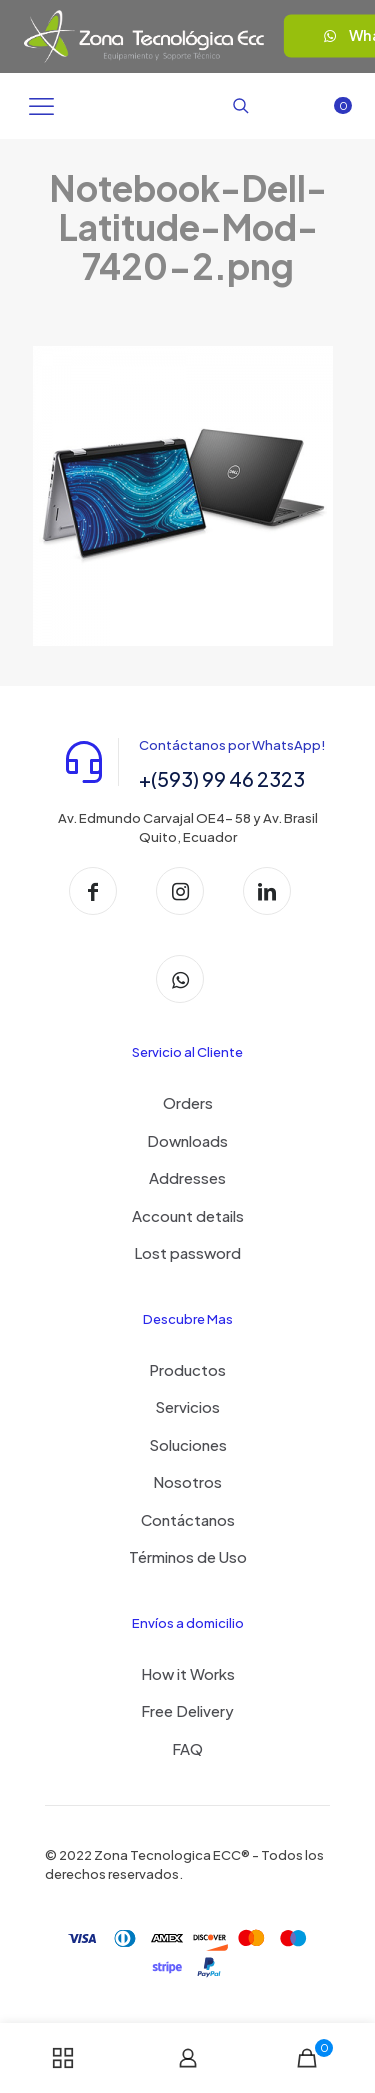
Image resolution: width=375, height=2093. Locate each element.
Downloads (187, 1140)
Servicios (187, 1406)
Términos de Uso (188, 1556)
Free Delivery (187, 1710)
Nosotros (187, 1481)
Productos (187, 1369)
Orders (188, 1102)
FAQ (187, 1748)
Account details (188, 1215)
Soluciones (188, 1444)
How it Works (188, 1673)
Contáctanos (188, 1519)
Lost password (187, 1252)
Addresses (187, 1177)
